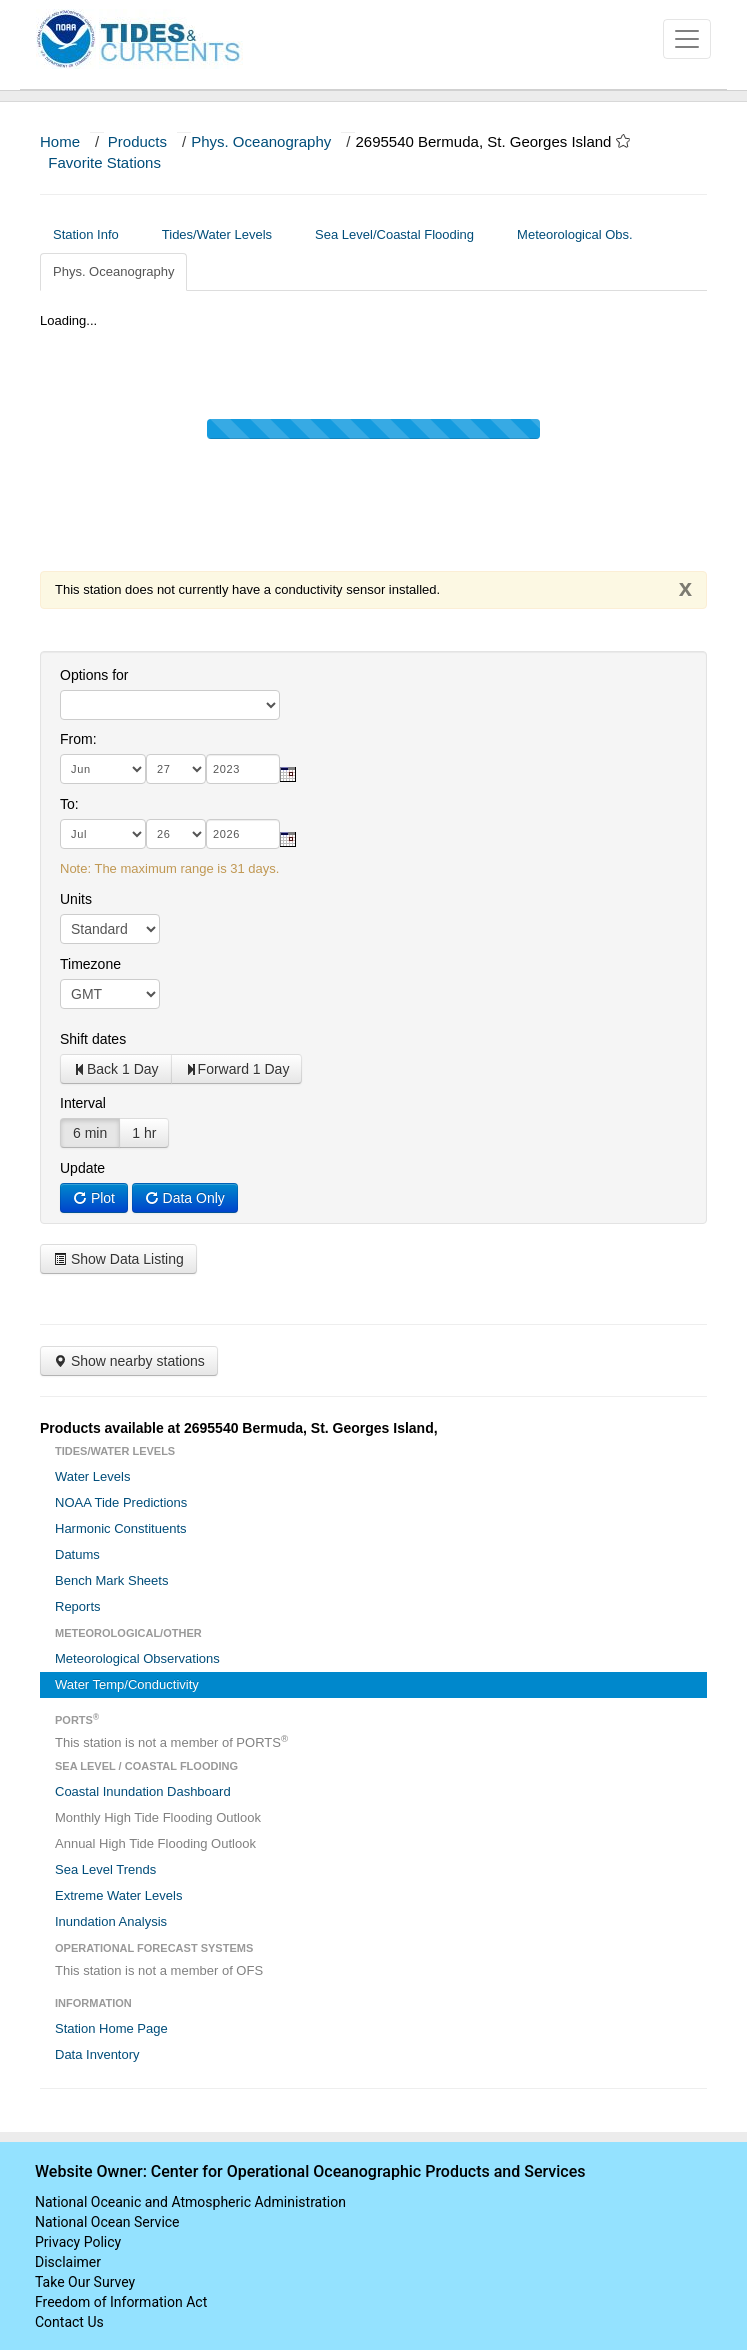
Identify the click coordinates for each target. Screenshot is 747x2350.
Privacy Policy (78, 2242)
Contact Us (69, 2322)
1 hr (144, 1133)
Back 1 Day (116, 1069)
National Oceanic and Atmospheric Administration (190, 2202)
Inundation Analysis (111, 1921)
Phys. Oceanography (261, 141)
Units (76, 899)
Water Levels (92, 1476)
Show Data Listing (118, 1259)
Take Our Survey (85, 2282)
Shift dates (93, 1039)
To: (69, 804)
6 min (90, 1133)
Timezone (90, 964)
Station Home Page (111, 2028)
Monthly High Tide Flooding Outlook (158, 1817)
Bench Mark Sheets (111, 1580)
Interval (83, 1103)
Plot (94, 1198)
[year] (243, 769)
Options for (94, 675)
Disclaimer (68, 2262)
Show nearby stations (129, 1361)
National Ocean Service (107, 2222)
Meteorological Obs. (575, 234)
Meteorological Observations (137, 1658)
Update (82, 1168)
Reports (78, 1606)
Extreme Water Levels (118, 1895)
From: (78, 739)
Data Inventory (97, 2054)
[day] (176, 769)
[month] (103, 769)
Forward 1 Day (237, 1069)
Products (137, 141)
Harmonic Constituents (121, 1528)
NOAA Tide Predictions (121, 1502)
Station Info (93, 234)
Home (60, 141)
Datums (77, 1554)
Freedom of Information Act (121, 2302)
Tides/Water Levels (224, 234)
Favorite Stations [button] (114, 162)
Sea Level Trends (105, 1869)
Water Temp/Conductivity (127, 1684)
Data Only (185, 1198)
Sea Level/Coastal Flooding (402, 234)
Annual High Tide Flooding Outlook (155, 1843)
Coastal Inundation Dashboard (143, 1791)
